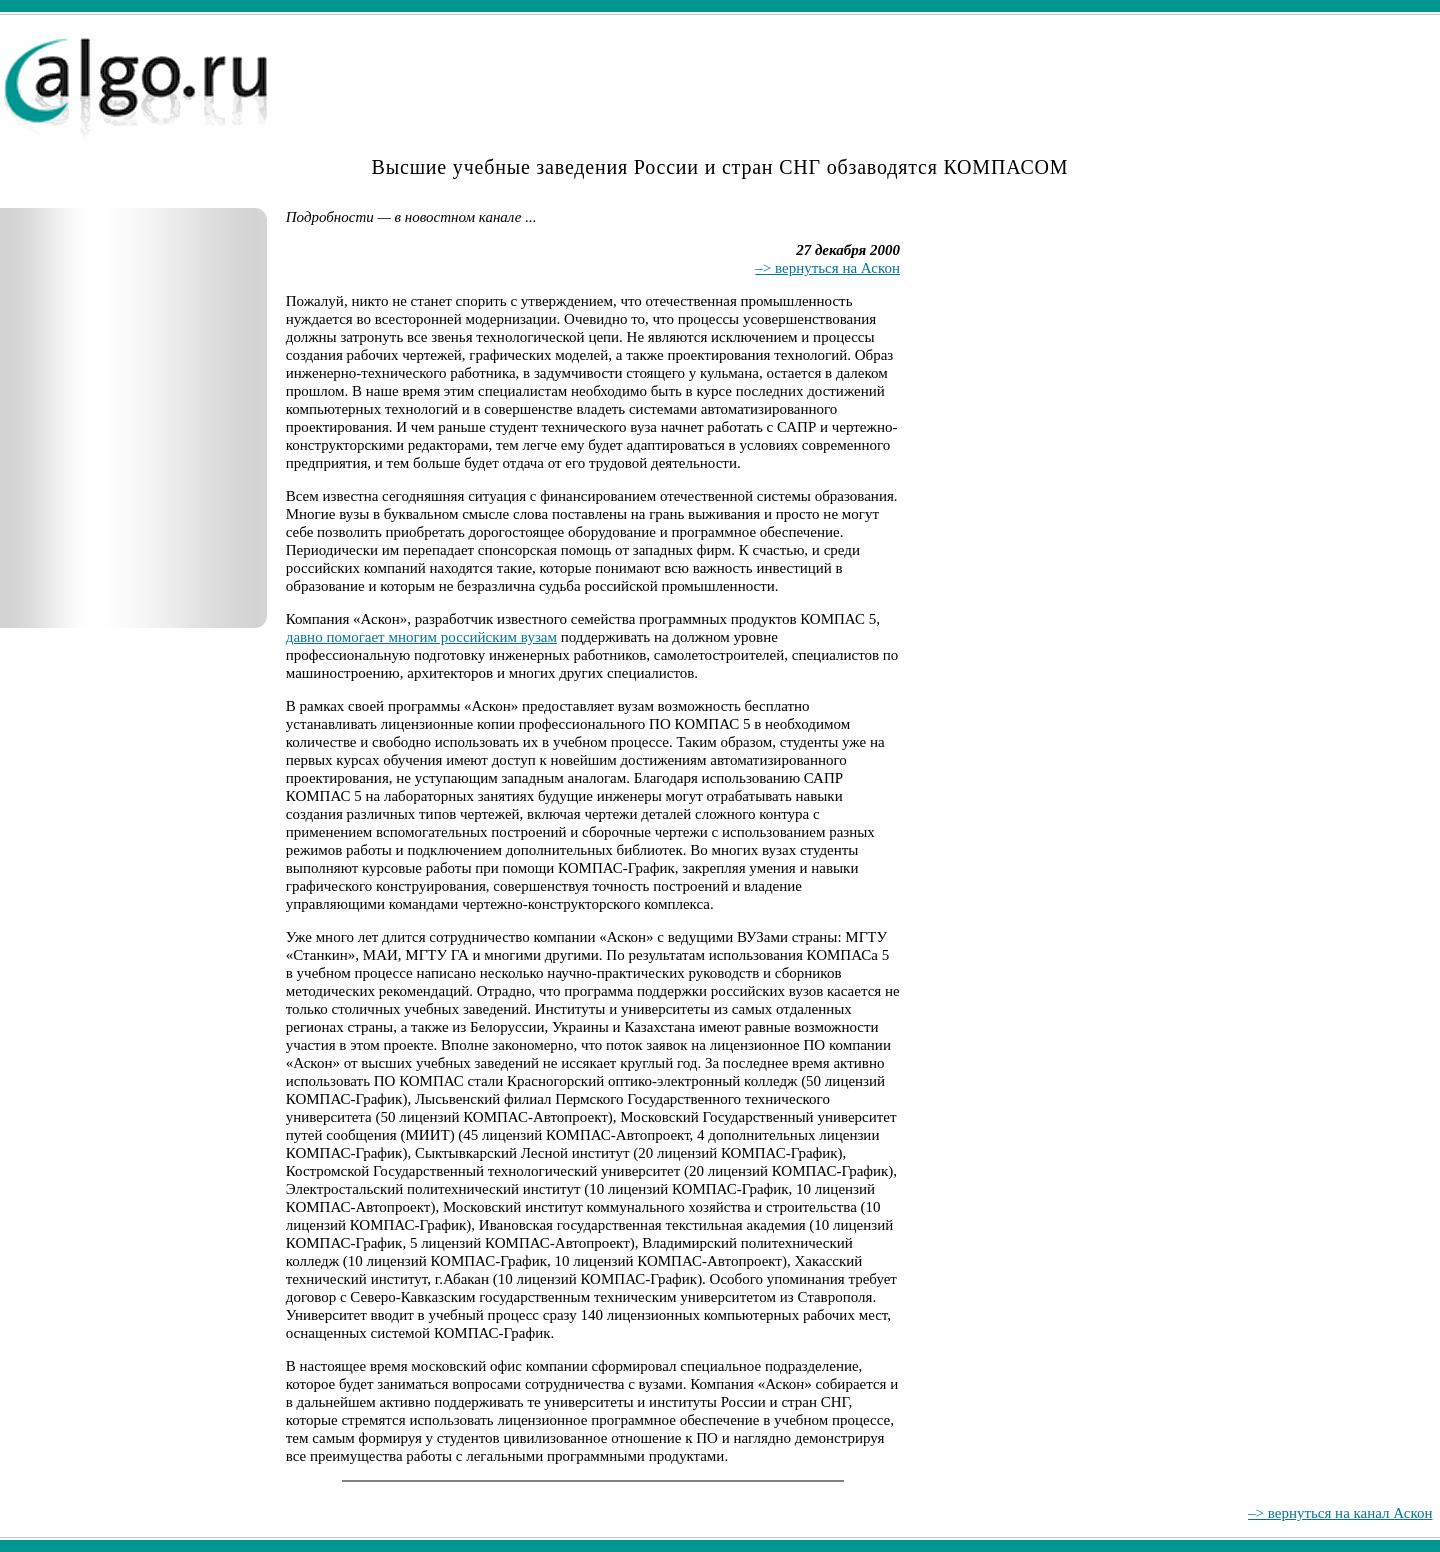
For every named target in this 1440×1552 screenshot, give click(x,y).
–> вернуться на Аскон (827, 268)
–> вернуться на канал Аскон (1340, 1513)
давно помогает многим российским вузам (421, 637)
